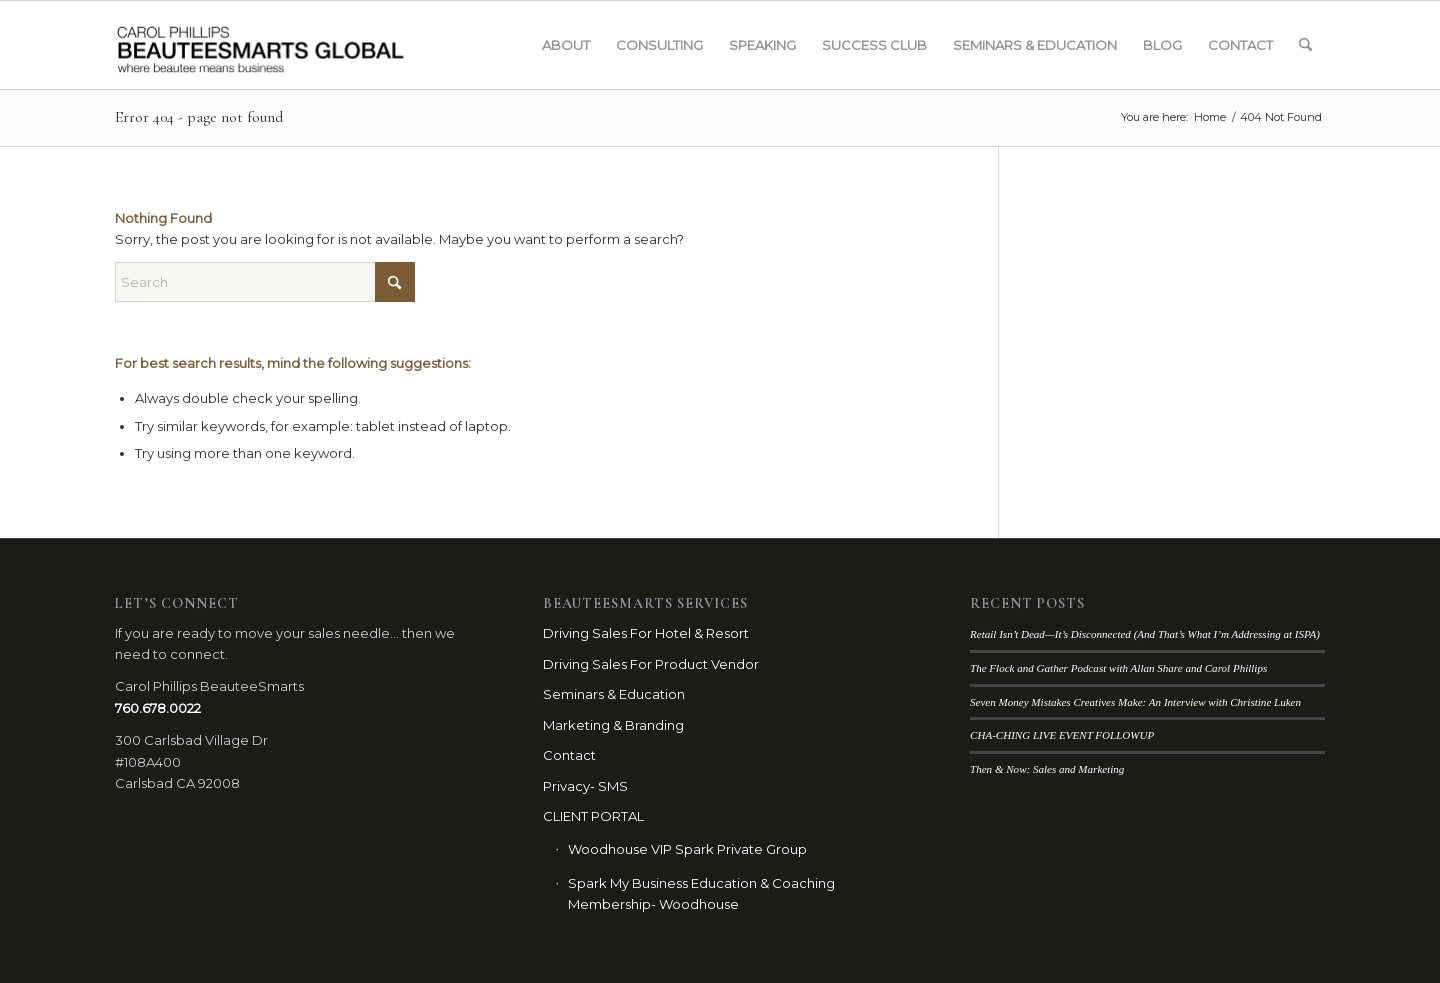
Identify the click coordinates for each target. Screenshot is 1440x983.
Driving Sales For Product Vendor (651, 664)
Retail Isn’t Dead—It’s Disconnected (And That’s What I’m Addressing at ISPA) (1145, 634)
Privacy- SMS (585, 786)
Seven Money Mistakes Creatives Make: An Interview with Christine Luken (1135, 702)
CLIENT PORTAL (593, 816)
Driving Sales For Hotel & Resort (646, 633)
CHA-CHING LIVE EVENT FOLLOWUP (1062, 735)
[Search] (1305, 45)
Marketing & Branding (613, 725)
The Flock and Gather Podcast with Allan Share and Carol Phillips (1118, 668)
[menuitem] (566, 45)
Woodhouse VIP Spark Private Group (687, 849)
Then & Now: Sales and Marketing (1047, 769)
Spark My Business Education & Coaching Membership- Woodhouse (701, 893)
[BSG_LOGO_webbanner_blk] (302, 45)
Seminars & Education (614, 694)
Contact (569, 755)
